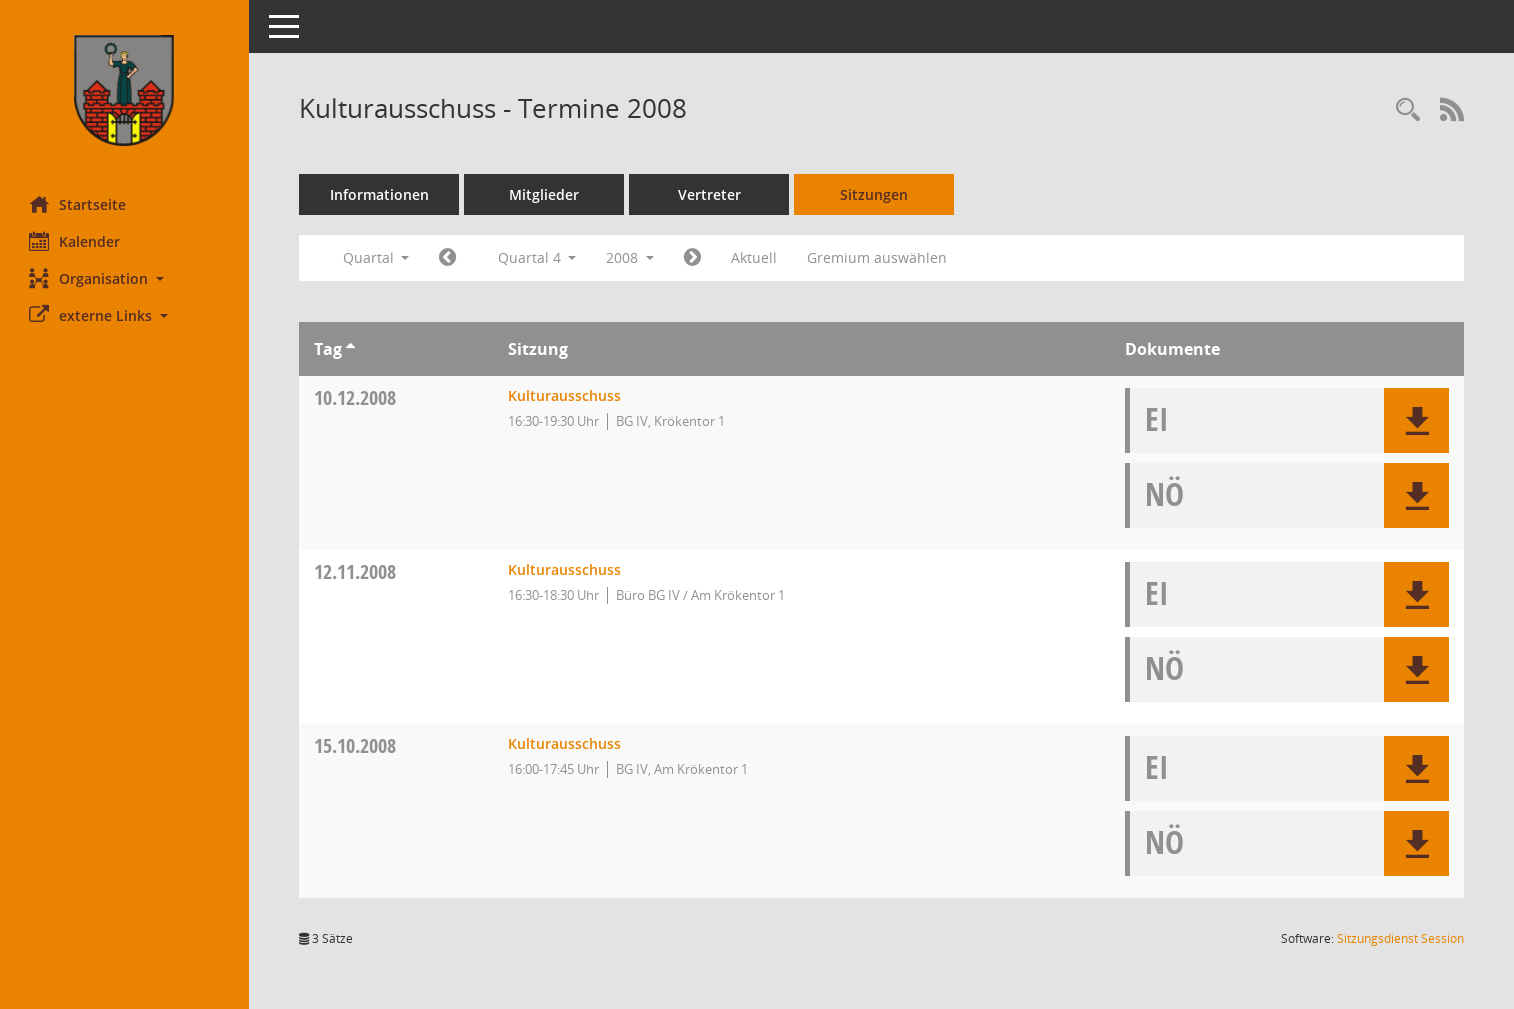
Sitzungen (875, 194)
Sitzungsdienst (1400, 938)
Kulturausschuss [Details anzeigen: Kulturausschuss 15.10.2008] (564, 743)
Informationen (380, 194)
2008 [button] (631, 257)
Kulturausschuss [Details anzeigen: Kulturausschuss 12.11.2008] (564, 569)
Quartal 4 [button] (537, 257)
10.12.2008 (356, 397)
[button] (125, 278)
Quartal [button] (376, 257)
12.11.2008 (356, 571)
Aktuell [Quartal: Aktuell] (755, 257)
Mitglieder (545, 194)
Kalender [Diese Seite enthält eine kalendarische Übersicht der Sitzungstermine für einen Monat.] (75, 241)
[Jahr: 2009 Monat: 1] (693, 258)
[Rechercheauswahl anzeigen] (1408, 110)
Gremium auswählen (878, 257)
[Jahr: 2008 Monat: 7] (448, 258)
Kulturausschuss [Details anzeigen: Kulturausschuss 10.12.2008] (564, 395)
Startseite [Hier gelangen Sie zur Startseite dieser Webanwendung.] (78, 204)
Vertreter (710, 194)
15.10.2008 (356, 745)
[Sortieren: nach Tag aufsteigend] (351, 349)
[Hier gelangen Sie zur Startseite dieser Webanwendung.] (125, 90)
